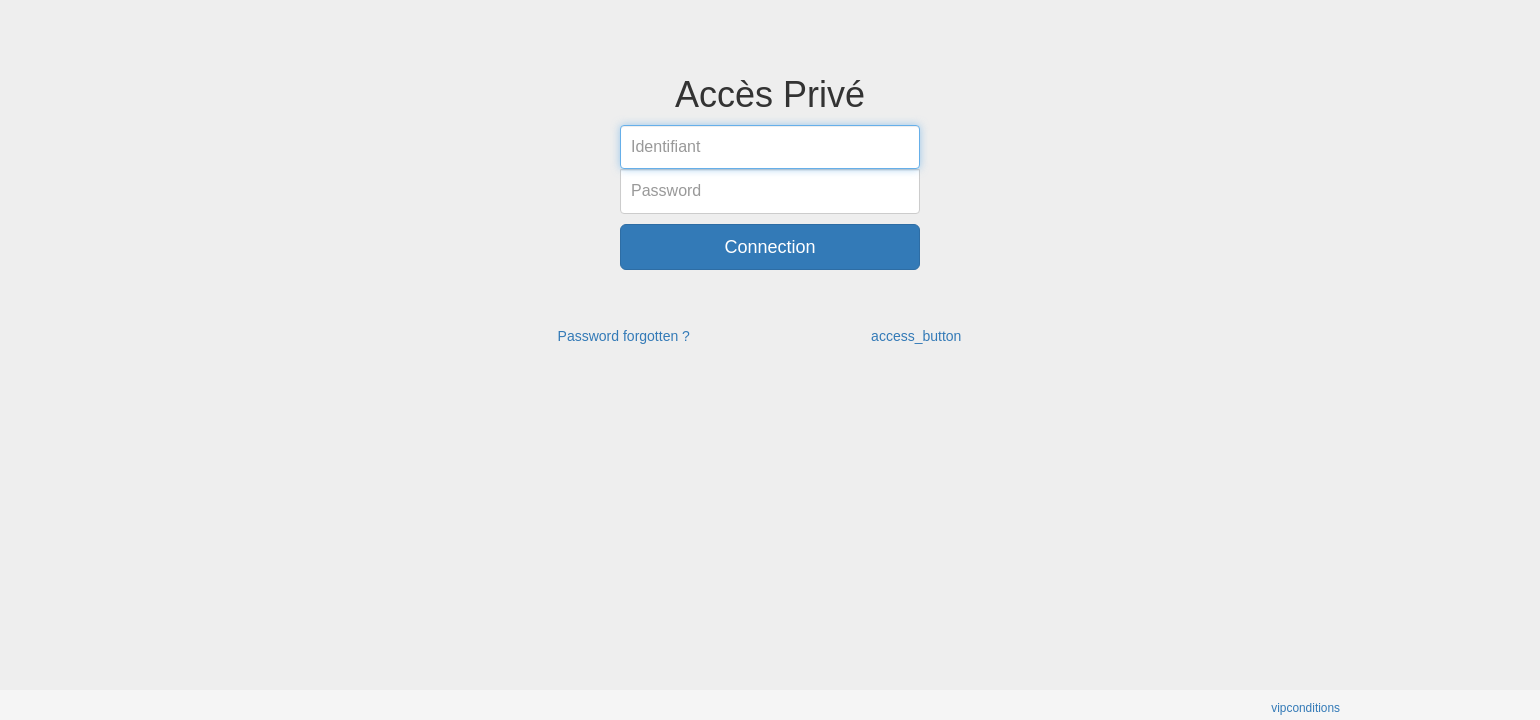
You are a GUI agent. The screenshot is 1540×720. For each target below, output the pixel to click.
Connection (769, 247)
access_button (916, 336)
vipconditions (1305, 708)
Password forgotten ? (624, 336)
